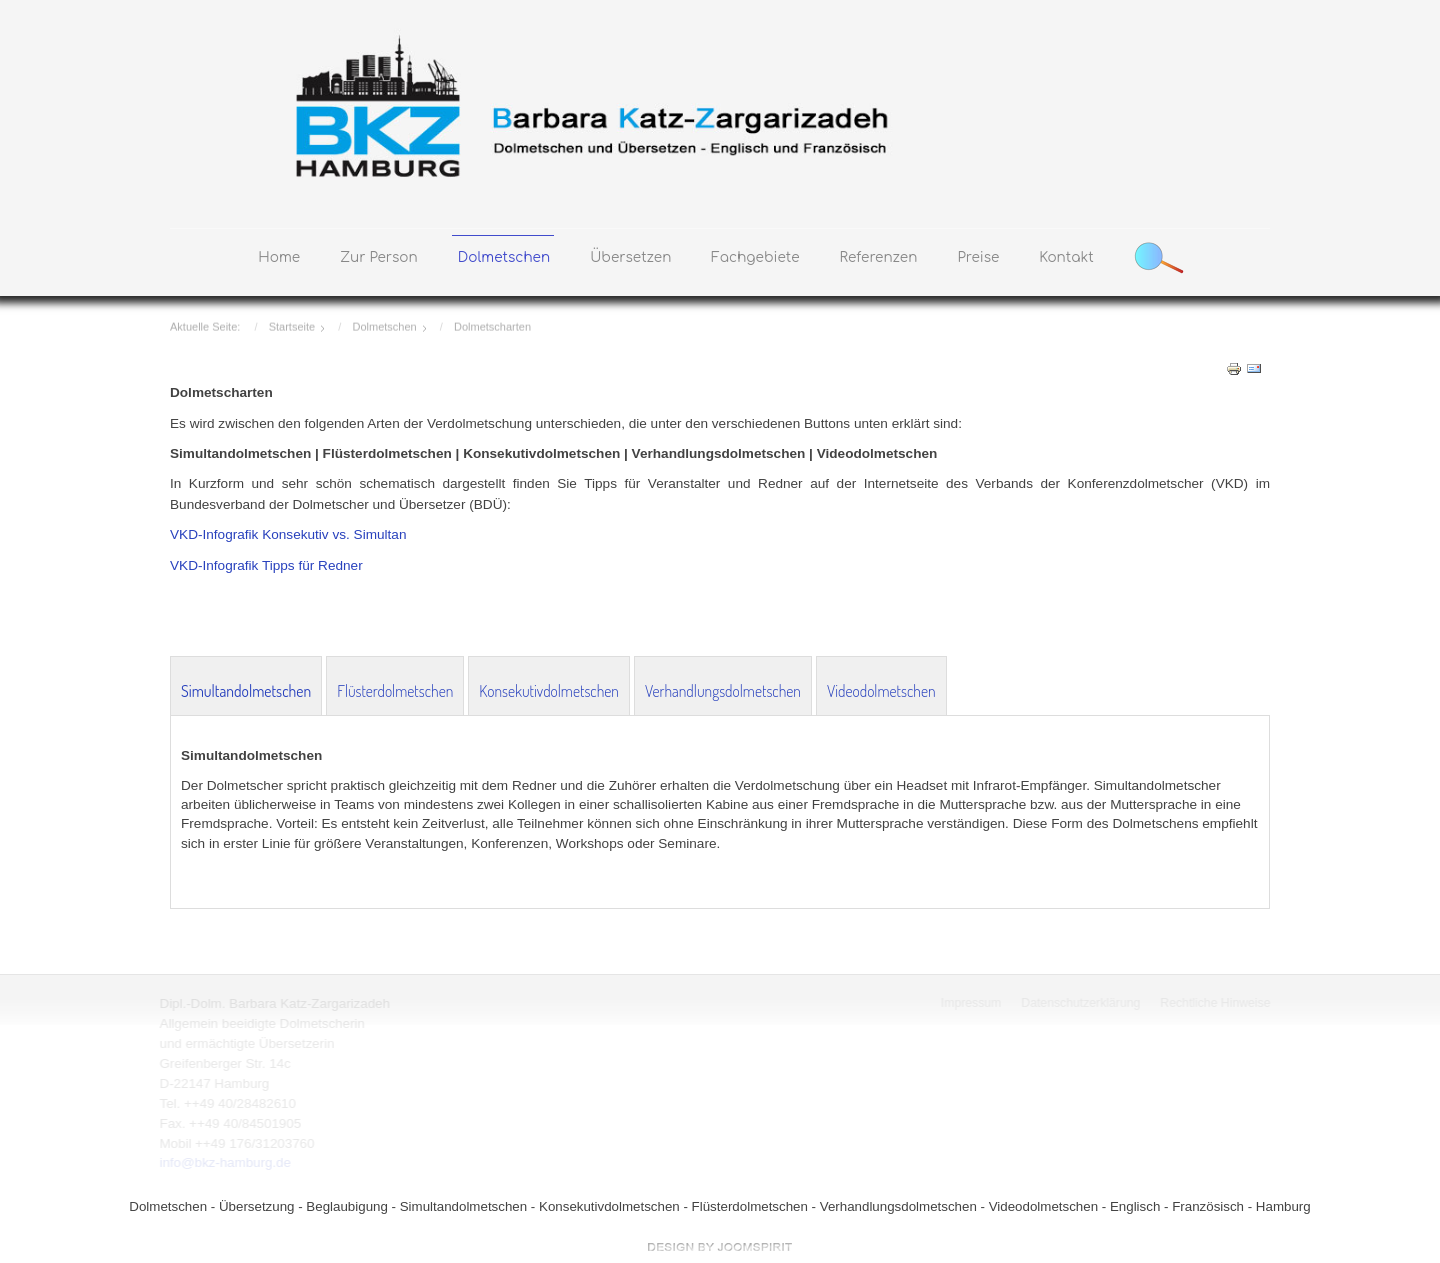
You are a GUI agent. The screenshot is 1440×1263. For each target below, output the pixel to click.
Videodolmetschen (881, 691)
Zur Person (379, 257)
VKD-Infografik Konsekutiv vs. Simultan (288, 534)
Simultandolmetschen (246, 691)
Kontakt (1066, 257)
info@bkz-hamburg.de (223, 1162)
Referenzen (879, 257)
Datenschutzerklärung (1081, 1003)
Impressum (972, 1003)
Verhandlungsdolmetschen (723, 691)
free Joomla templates (720, 1247)
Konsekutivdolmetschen (549, 691)
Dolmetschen (504, 257)
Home (279, 257)
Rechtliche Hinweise (1217, 1003)
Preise (978, 257)
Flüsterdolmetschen (395, 691)
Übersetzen (630, 257)
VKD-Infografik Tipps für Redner (266, 565)
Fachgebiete (755, 257)
